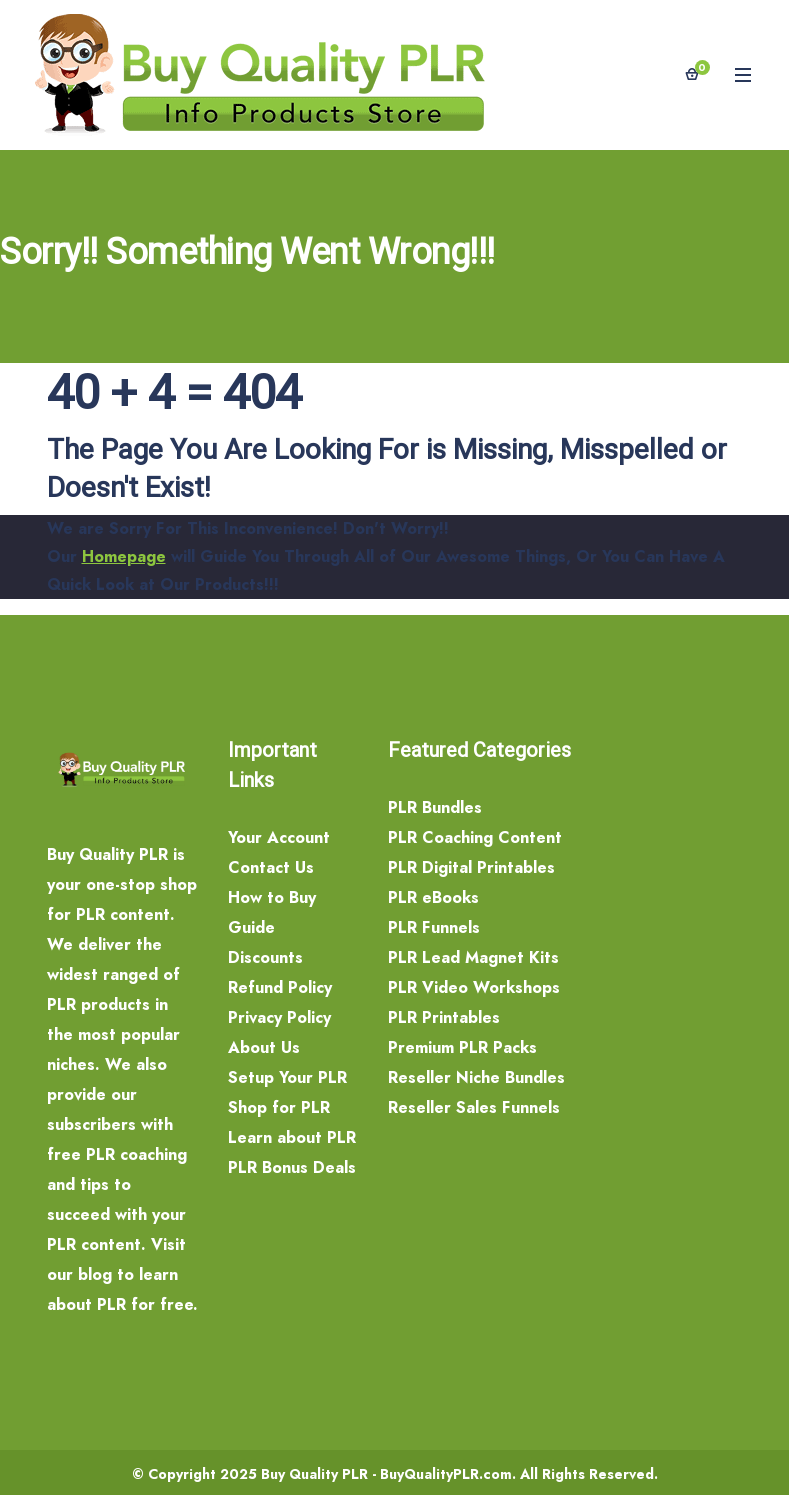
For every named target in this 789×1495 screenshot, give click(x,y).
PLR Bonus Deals (292, 1167)
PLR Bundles (435, 807)
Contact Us (271, 867)
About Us (264, 1047)
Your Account (279, 837)
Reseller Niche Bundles (476, 1077)
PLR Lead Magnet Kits (473, 957)
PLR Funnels (434, 927)
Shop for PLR (279, 1107)
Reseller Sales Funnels (474, 1107)
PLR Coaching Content (475, 837)
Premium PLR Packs (462, 1047)
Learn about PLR (292, 1137)
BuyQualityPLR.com (446, 1474)
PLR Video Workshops (474, 987)
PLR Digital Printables (471, 867)
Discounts (265, 957)
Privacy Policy (279, 1017)
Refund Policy (280, 987)
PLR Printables (444, 1017)
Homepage (124, 556)
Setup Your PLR (287, 1077)
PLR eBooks (433, 897)
